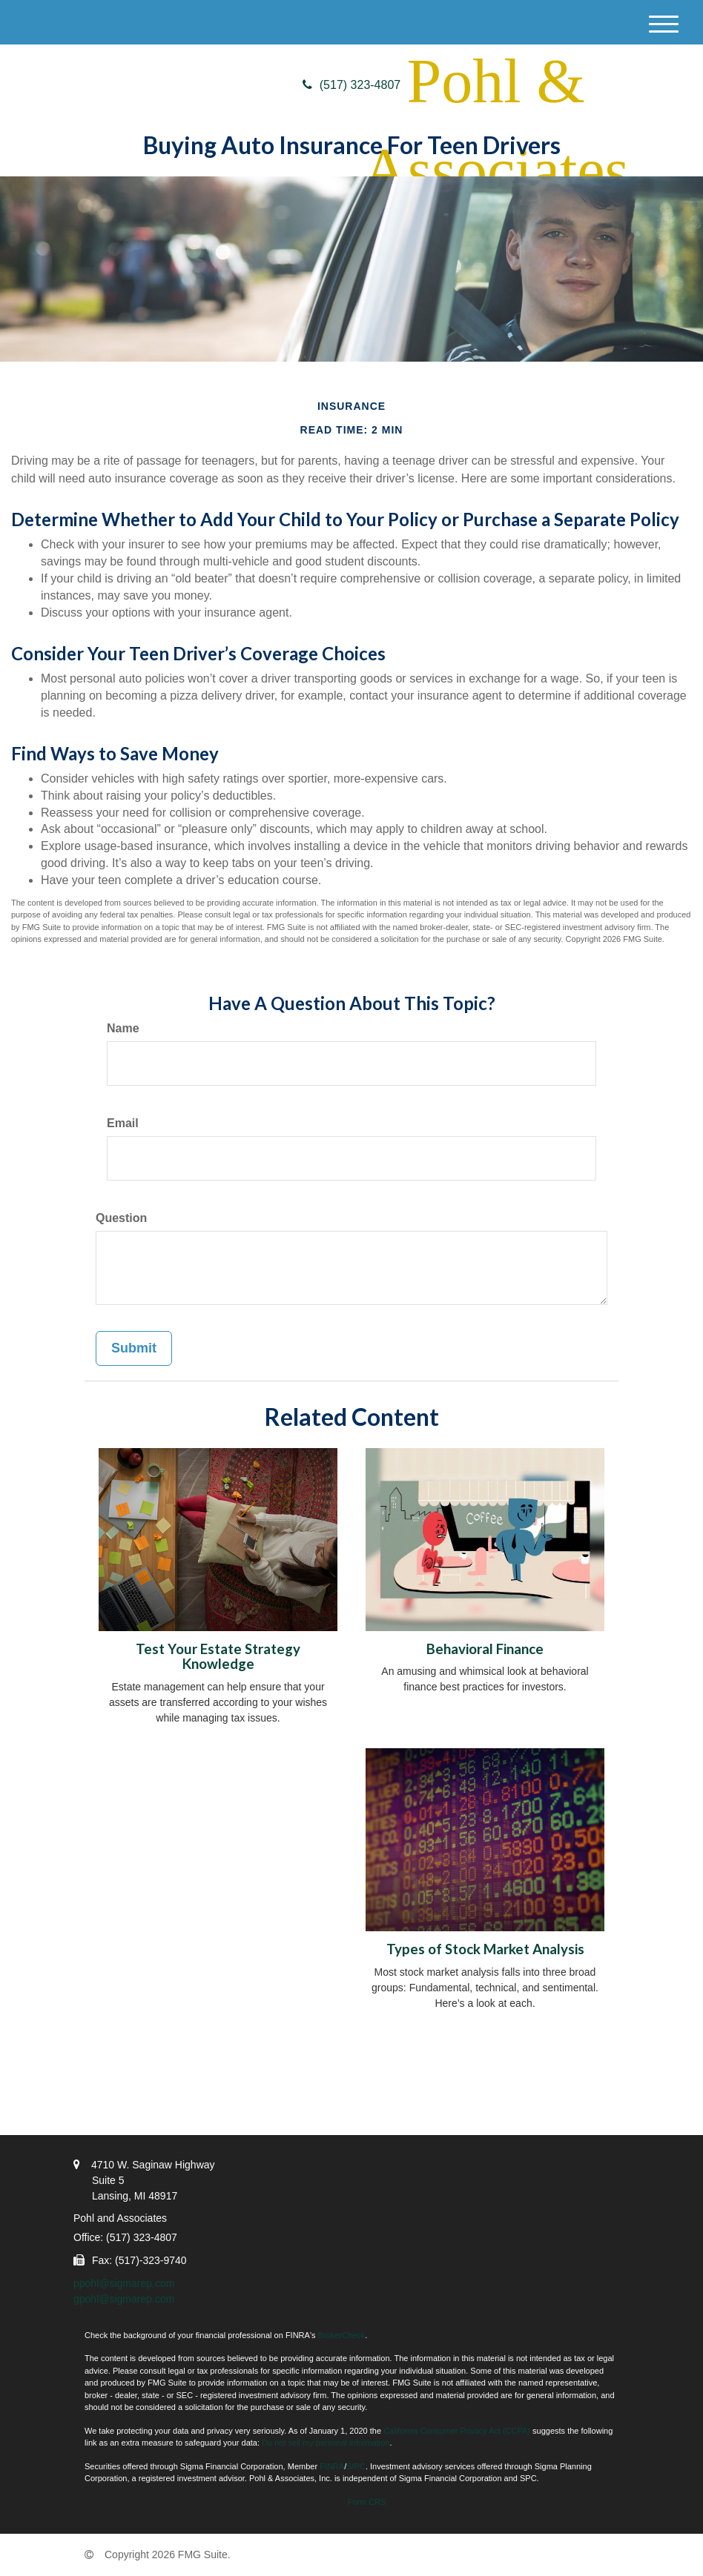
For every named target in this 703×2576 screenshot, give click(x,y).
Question (121, 1218)
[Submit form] (134, 1349)
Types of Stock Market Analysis (485, 1949)
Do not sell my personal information (325, 2442)
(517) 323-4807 (351, 85)
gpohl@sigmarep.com (123, 2299)
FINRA (332, 2466)
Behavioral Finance (485, 1649)
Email (123, 1123)
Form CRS (367, 2501)
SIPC (356, 2466)
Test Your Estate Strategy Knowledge (218, 1657)
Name (123, 1028)
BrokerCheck (342, 2335)
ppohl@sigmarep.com (123, 2283)
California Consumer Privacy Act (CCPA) (456, 2430)
